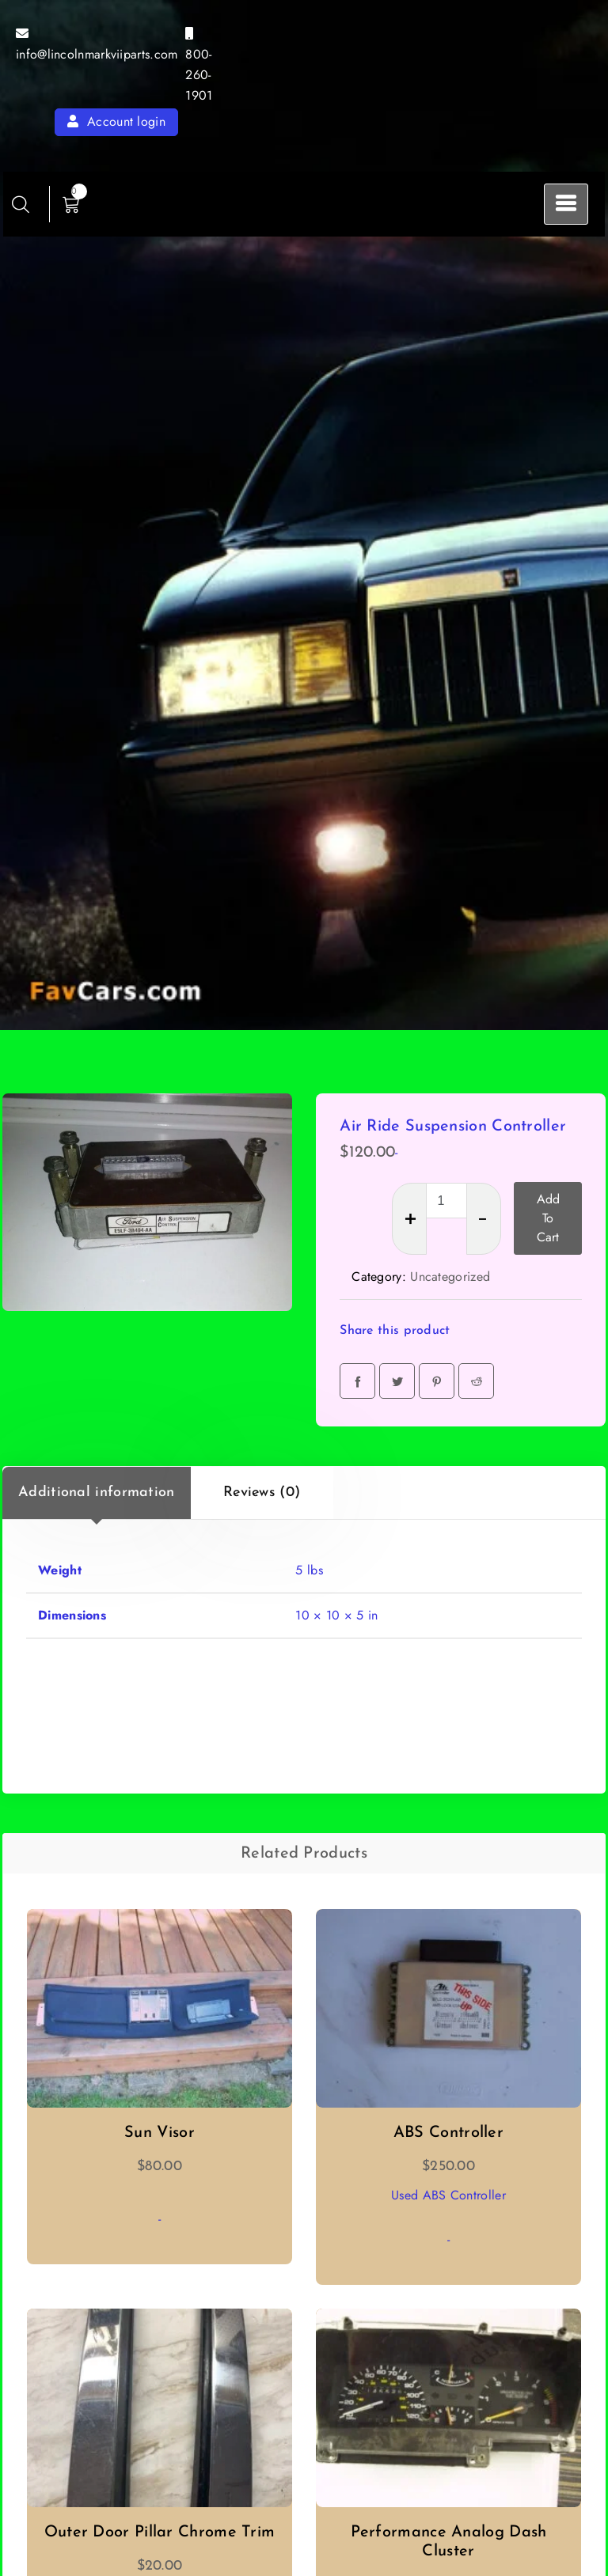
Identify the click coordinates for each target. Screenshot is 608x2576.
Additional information (96, 1492)
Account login (116, 121)
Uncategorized (450, 1276)
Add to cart (548, 1218)
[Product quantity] (446, 1200)
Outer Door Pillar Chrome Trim (160, 2532)
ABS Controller (448, 2133)
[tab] (96, 1493)
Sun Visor (159, 2133)
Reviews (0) (261, 1492)
